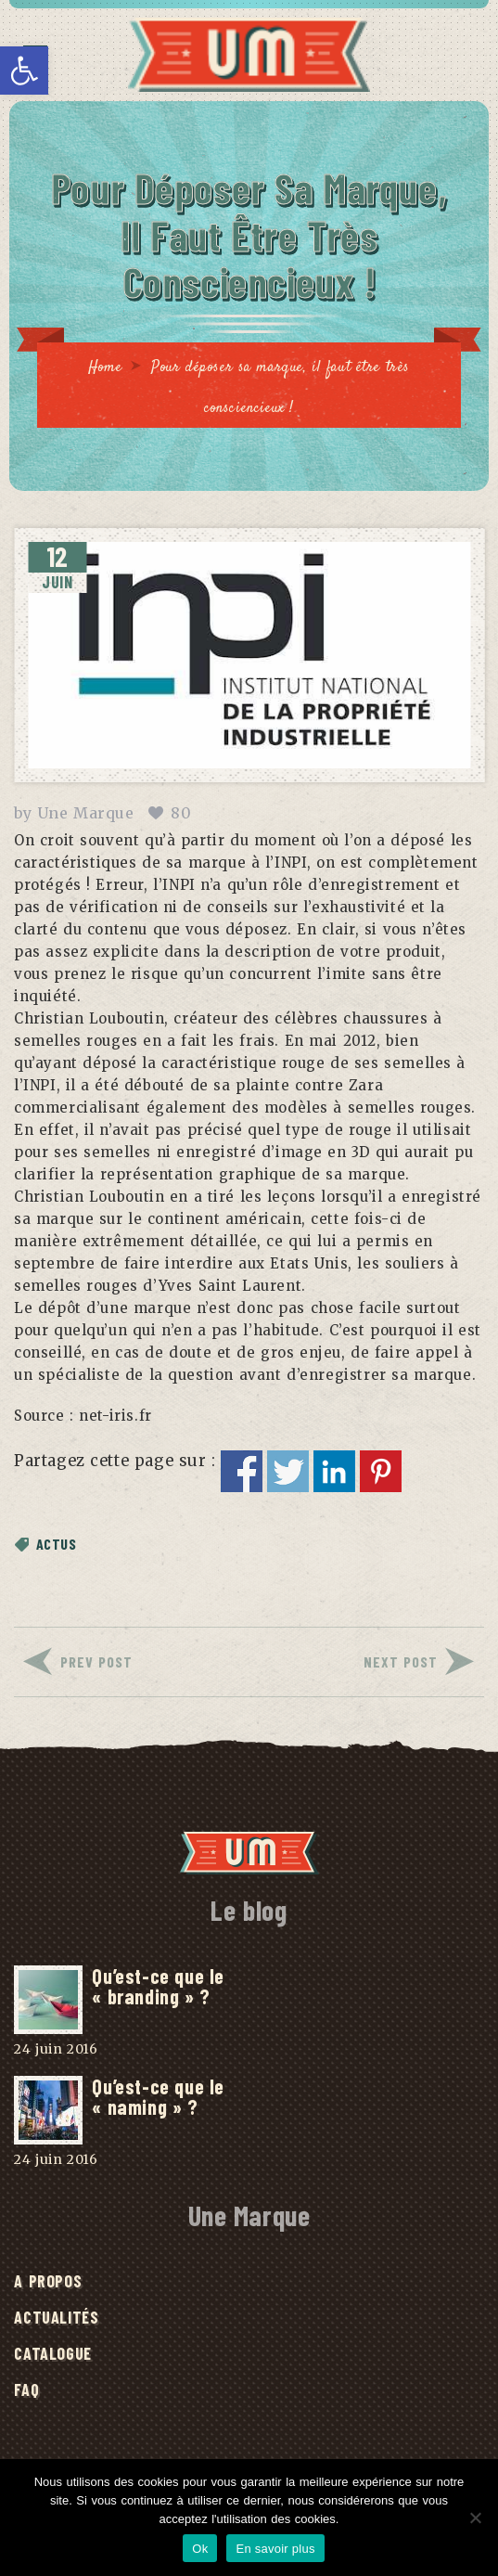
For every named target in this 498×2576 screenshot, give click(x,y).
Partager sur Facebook (241, 1471)
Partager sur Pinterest (381, 1471)
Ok (200, 2549)
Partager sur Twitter (288, 1471)
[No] (475, 2517)
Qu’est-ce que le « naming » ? (157, 2096)
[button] (24, 70)
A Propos (48, 2281)
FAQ (26, 2389)
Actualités (56, 2317)
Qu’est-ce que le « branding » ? (157, 1985)
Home (104, 368)
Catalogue (52, 2353)
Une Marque (85, 812)
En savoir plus (275, 2549)
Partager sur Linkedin (334, 1471)
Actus (56, 1543)
